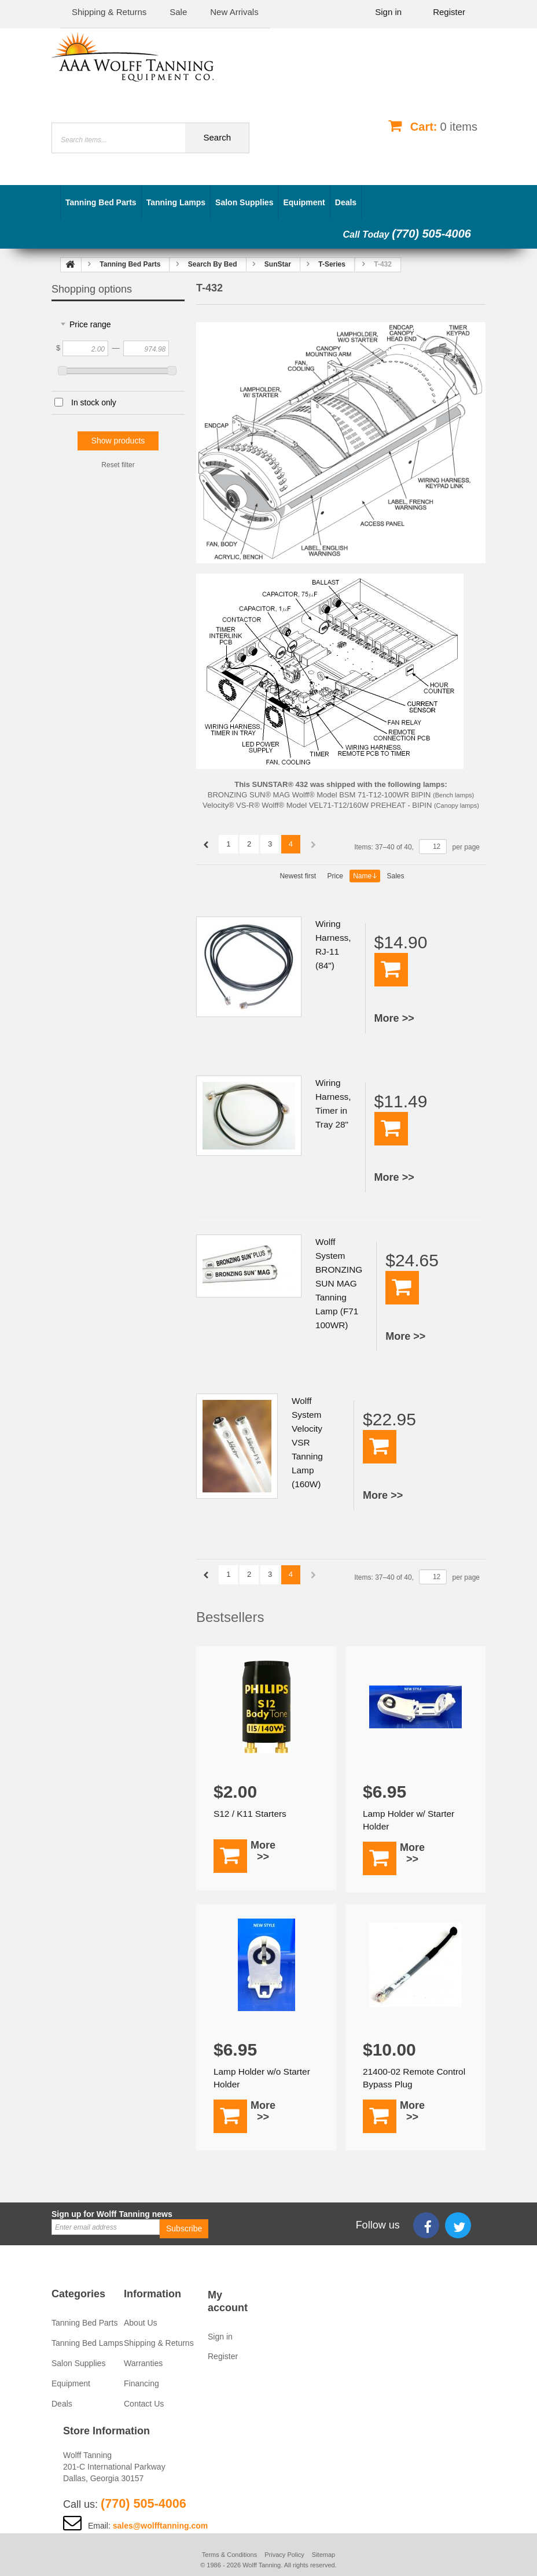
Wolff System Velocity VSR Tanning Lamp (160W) (308, 1442)
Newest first (297, 876)
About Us (140, 2322)
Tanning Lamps (175, 202)
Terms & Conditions (229, 2554)
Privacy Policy (284, 2554)
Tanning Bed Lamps (87, 2343)
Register (449, 12)
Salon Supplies (244, 202)
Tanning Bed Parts (101, 202)
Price (335, 876)
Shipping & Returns (159, 2343)
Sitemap (323, 2554)
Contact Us (144, 2403)
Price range (90, 324)
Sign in (388, 12)
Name (365, 876)
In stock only (93, 402)
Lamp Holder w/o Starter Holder (264, 2078)
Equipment (304, 202)
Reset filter (117, 465)
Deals (345, 202)
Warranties (143, 2363)
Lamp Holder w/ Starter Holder (410, 1820)
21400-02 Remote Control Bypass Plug (405, 2078)
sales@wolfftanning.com (160, 2525)
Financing (141, 2383)
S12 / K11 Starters (251, 1814)
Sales (395, 876)
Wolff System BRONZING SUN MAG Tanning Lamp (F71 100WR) (339, 1283)
